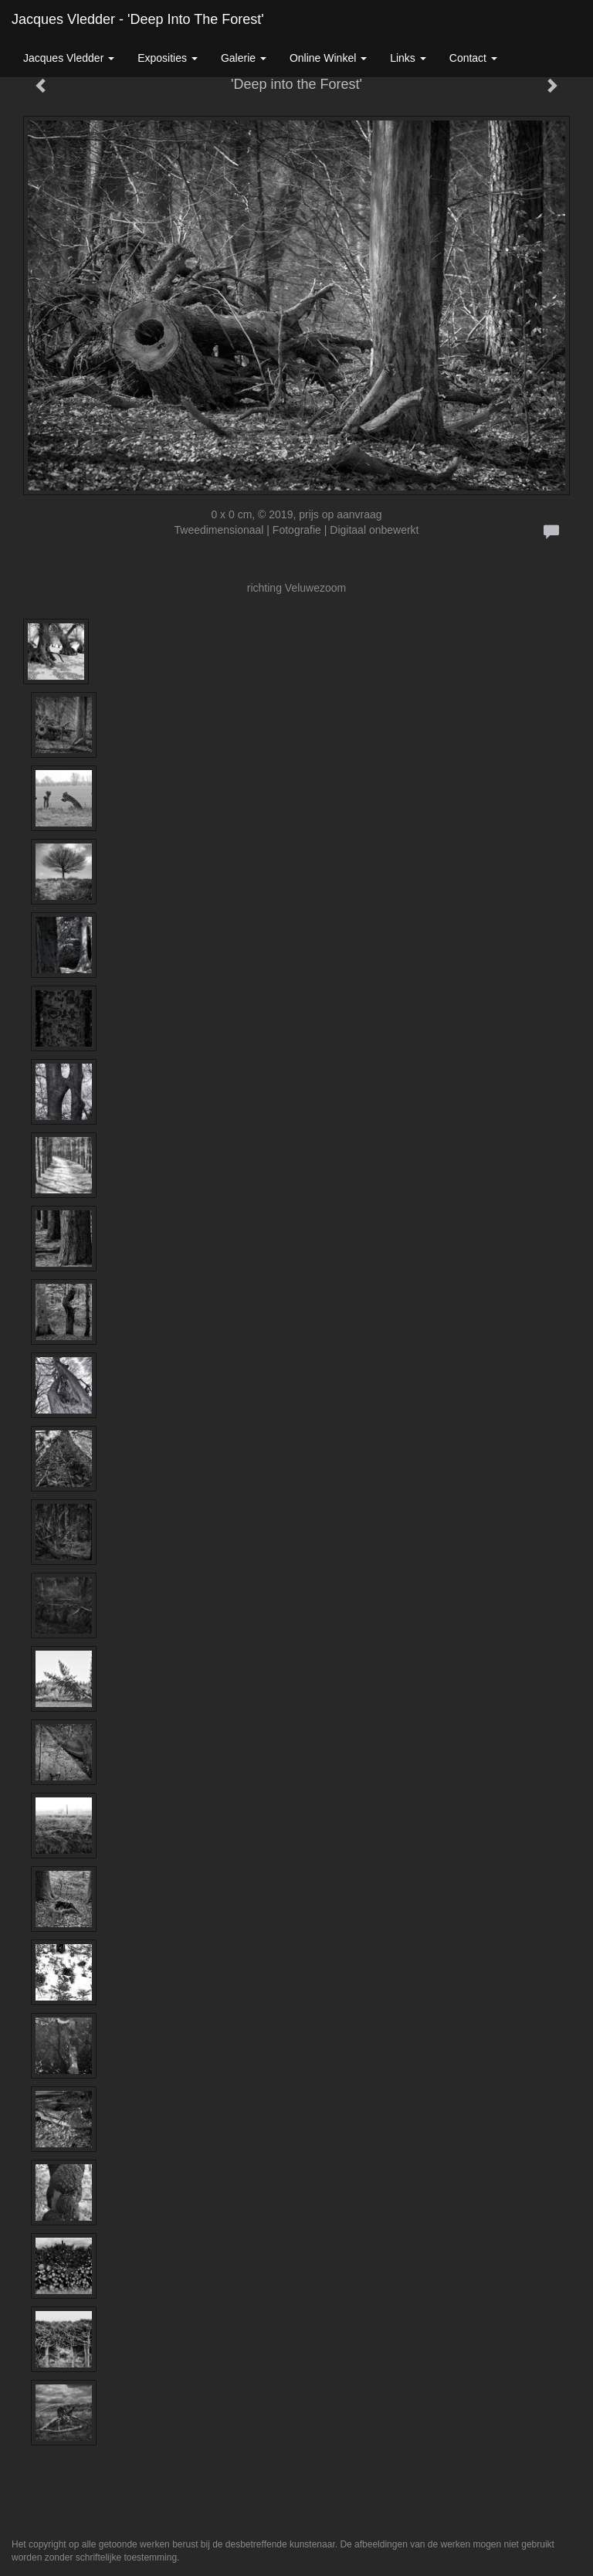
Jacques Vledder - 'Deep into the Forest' (138, 19)
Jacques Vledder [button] (68, 58)
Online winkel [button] (328, 58)
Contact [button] (473, 58)
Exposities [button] (167, 58)
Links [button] (408, 58)
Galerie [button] (243, 58)
